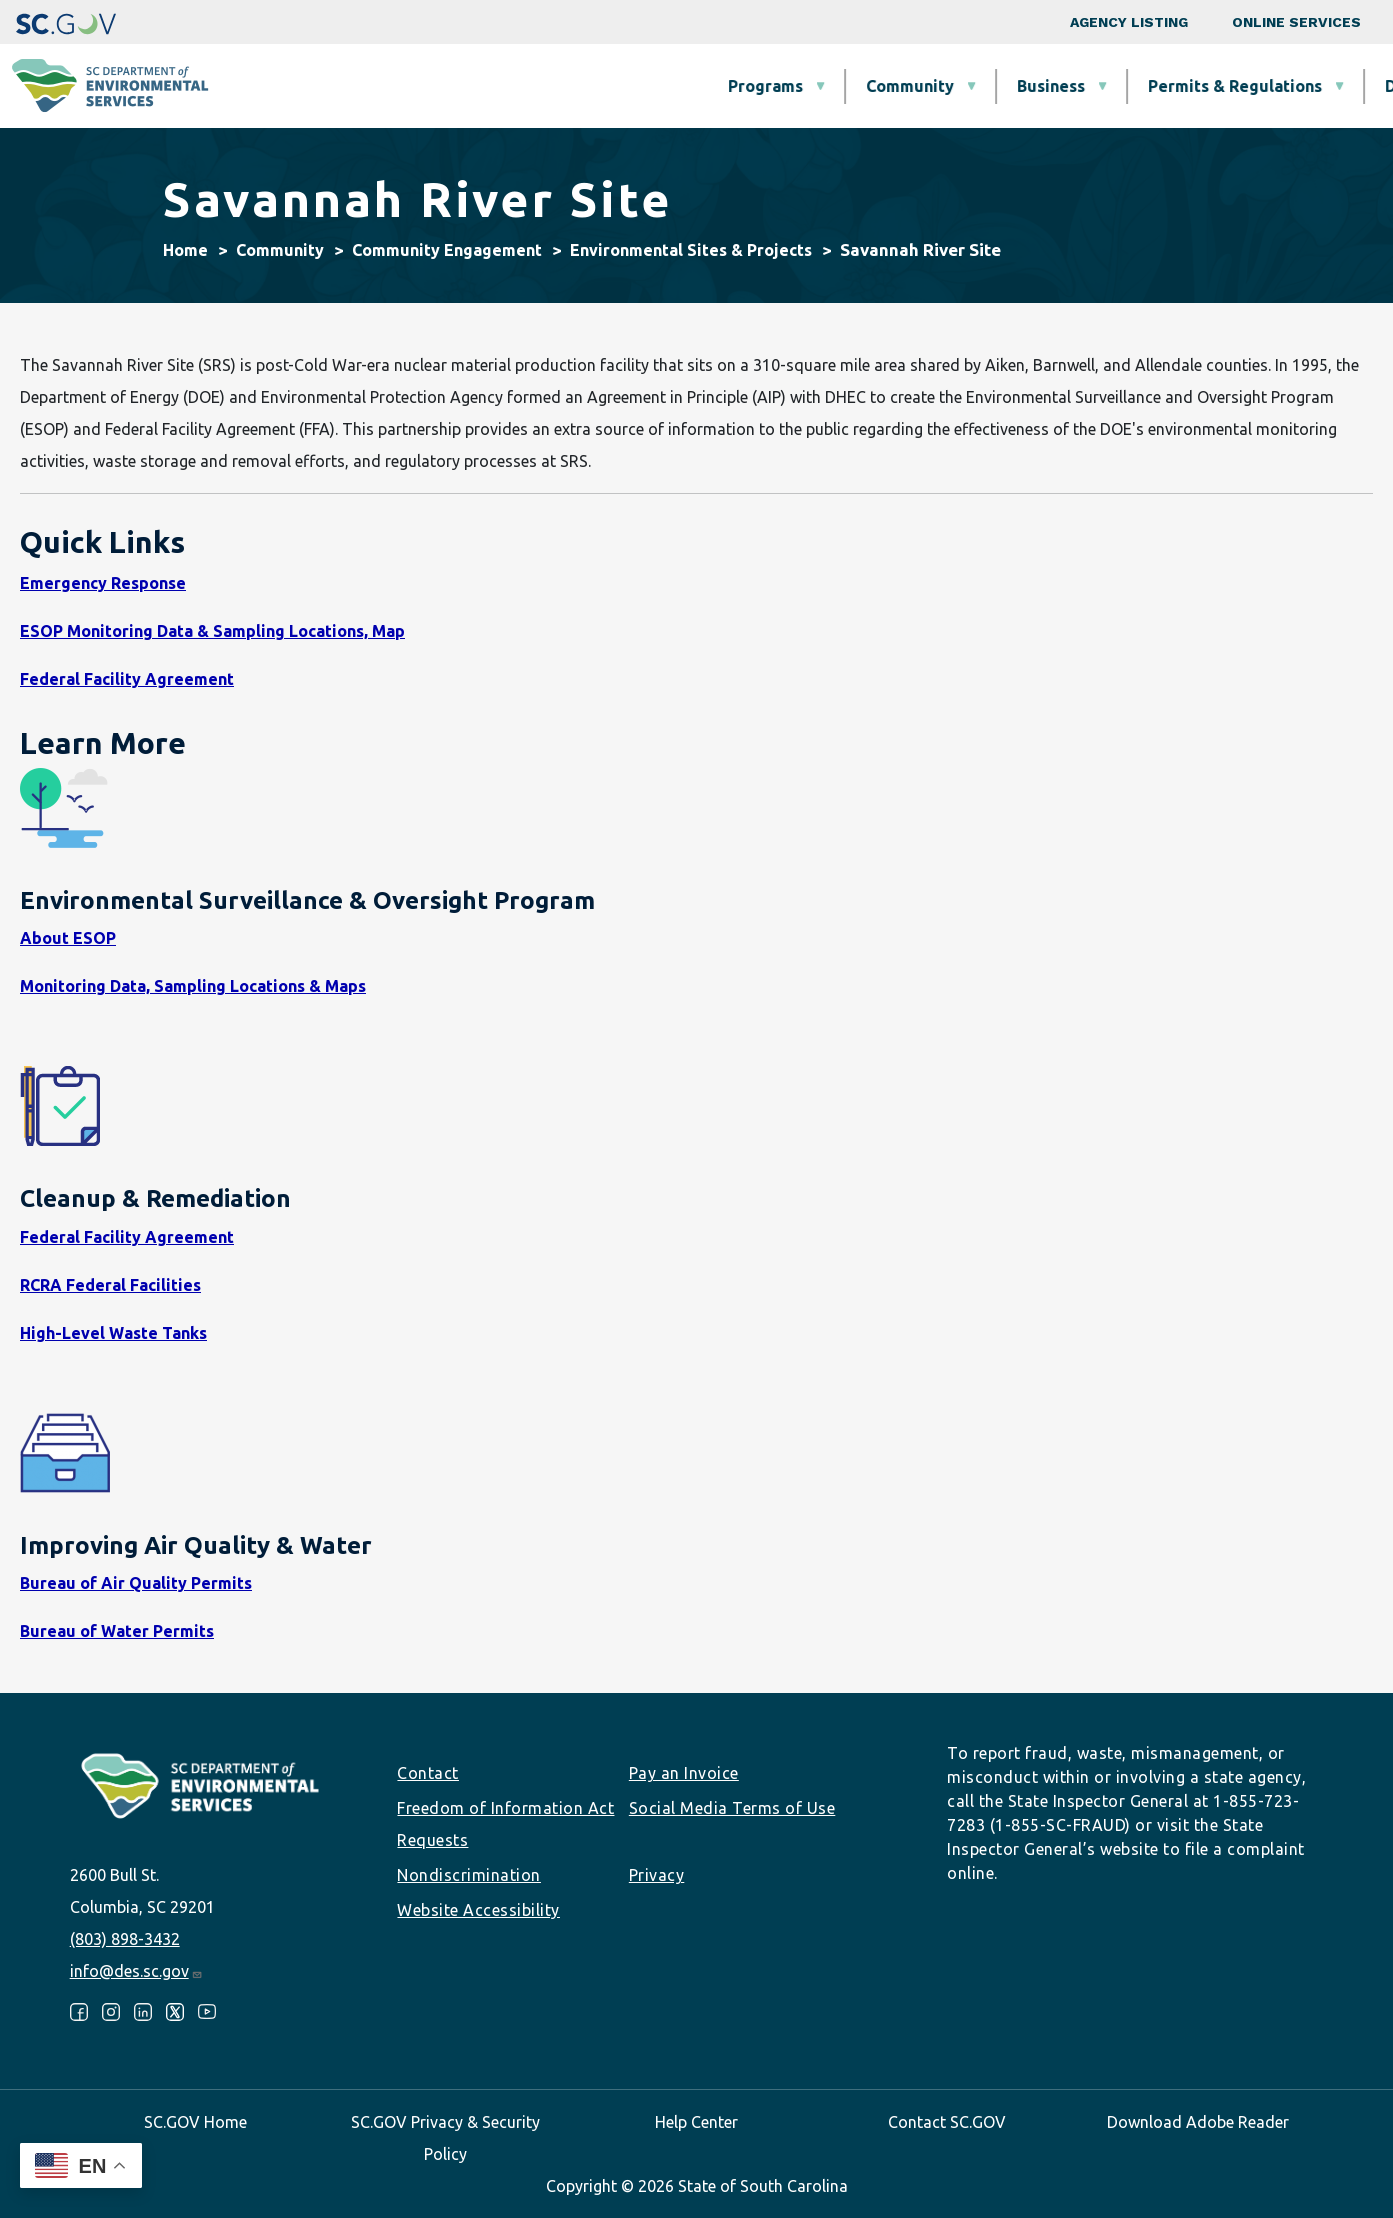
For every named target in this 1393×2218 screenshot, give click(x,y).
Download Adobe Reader (1198, 2122)
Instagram (111, 2012)
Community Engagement (447, 250)
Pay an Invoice (684, 1773)
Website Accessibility (478, 1910)
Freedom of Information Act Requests (505, 1824)
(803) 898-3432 (125, 1939)
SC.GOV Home (195, 2122)
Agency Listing (1129, 22)
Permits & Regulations (896, 86)
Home (185, 250)
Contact (428, 1773)
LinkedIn (143, 2012)
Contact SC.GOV (947, 2122)
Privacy (657, 1875)
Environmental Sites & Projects (691, 250)
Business (712, 86)
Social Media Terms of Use (732, 1808)
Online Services (1296, 22)
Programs (426, 86)
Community (571, 86)
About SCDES (1260, 86)
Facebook (79, 2012)
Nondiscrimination (469, 1875)
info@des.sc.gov (136, 1971)
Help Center (696, 2122)
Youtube (207, 2012)
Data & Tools (1095, 86)
